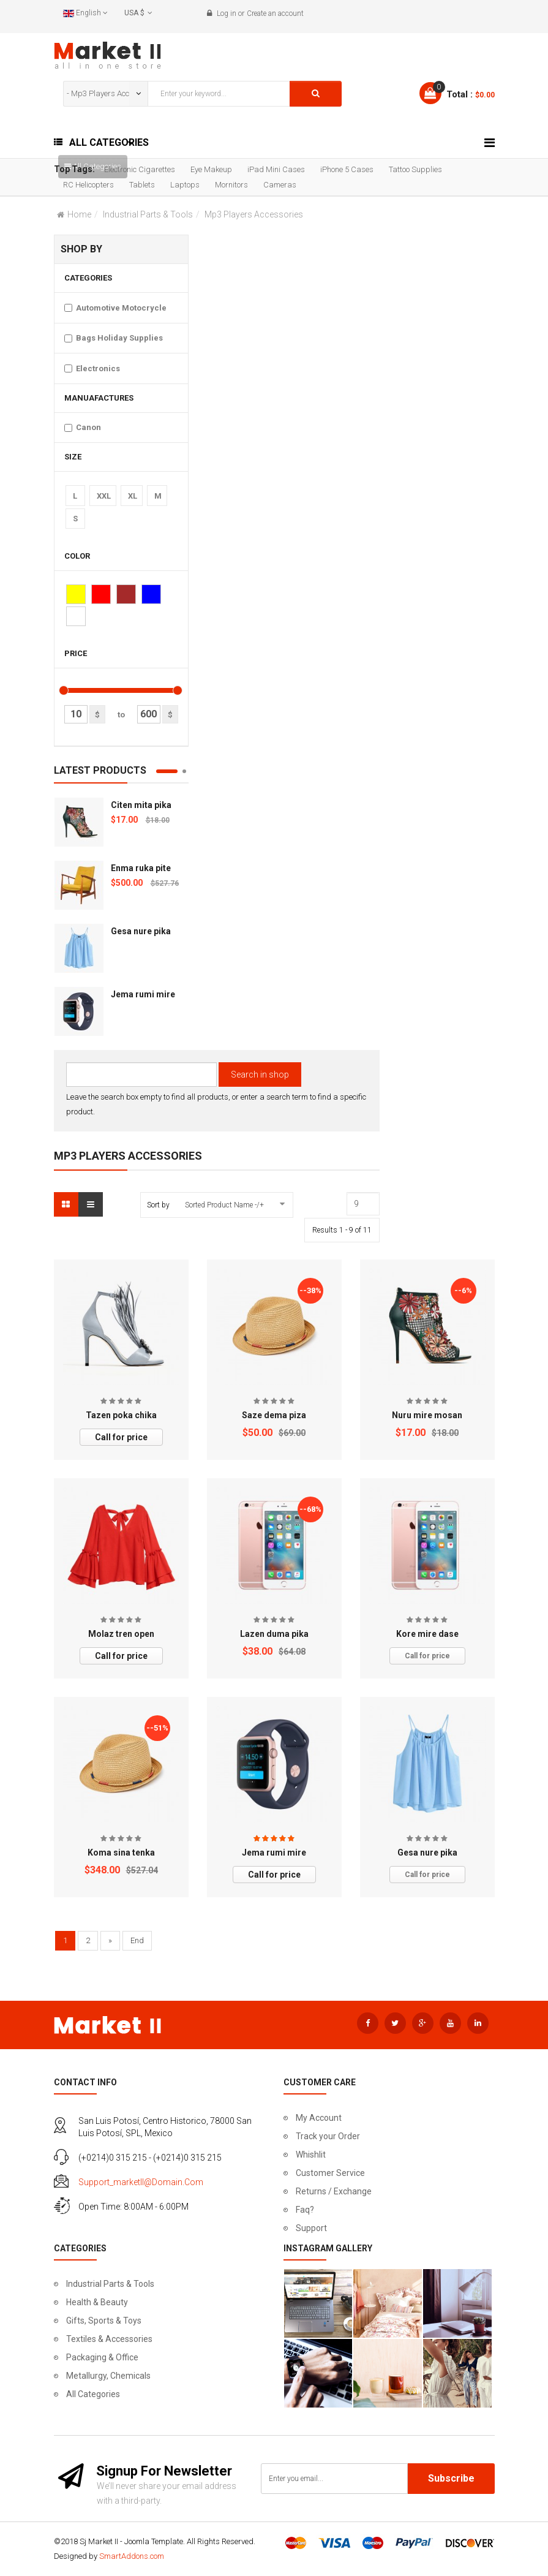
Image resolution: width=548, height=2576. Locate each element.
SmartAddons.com (131, 2556)
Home (79, 214)
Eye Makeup (211, 169)
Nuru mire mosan (427, 1415)
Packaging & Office (102, 2357)
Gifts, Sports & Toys (103, 2320)
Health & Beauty (97, 2302)
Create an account (275, 13)
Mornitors (231, 184)
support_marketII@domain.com (140, 2182)
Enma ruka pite (141, 868)
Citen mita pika (141, 805)
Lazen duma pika (274, 1634)
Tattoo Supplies (415, 169)
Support (311, 2228)
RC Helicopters (88, 184)
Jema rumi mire (143, 994)
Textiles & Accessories (109, 2339)
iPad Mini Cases (276, 169)
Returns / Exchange (334, 2191)
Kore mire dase (427, 1634)
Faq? (305, 2210)
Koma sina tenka (121, 1852)
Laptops (185, 184)
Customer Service (330, 2173)
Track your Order (328, 2136)
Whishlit (311, 2154)
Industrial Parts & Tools (148, 214)
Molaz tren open (121, 1634)
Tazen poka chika (121, 1415)
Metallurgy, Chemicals (108, 2376)
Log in (226, 13)
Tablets (142, 184)
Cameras (279, 184)
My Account (319, 2118)
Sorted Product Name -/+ (224, 1205)
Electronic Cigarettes (139, 169)
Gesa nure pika (141, 931)
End (137, 1940)
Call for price (121, 1437)
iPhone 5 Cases (346, 169)
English (85, 13)
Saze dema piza (274, 1415)
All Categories (93, 2394)
